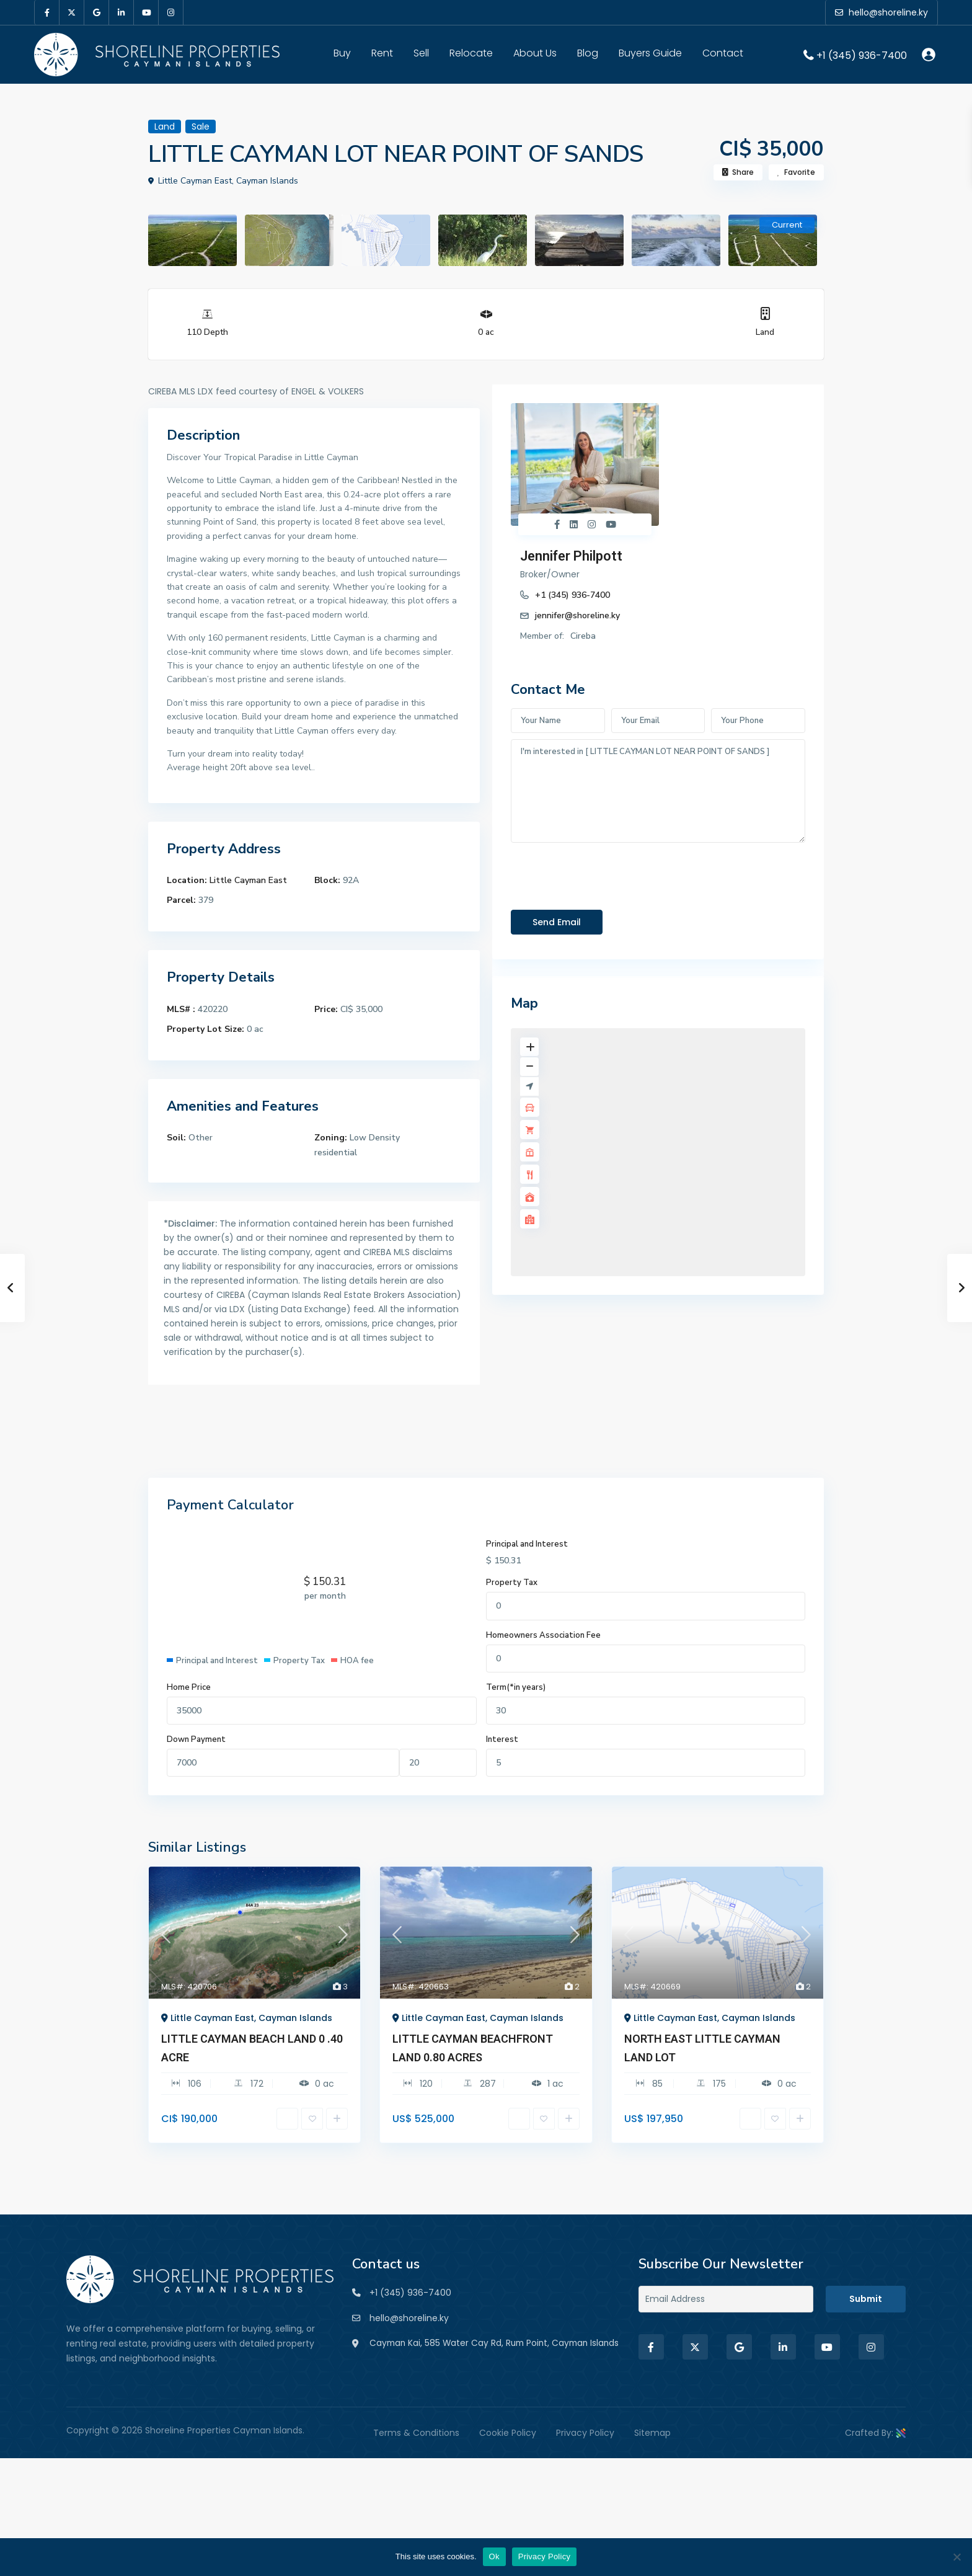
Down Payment (196, 1739)
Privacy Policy (585, 2442)
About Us (535, 53)
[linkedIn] (121, 12)
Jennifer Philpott (694, 411)
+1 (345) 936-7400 (861, 55)
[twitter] (72, 12)
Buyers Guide (650, 53)
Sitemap (652, 2442)
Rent (382, 53)
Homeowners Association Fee (543, 1635)
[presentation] (605, 749)
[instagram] (171, 12)
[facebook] (47, 12)
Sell (421, 53)
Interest (502, 1739)
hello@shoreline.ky (409, 2318)
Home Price (189, 1687)
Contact (722, 53)
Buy (342, 53)
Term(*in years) (516, 1687)
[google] (96, 12)
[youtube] (146, 12)
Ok (494, 2556)
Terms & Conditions (416, 2442)
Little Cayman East (248, 880)
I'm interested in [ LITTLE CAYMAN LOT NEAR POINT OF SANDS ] (658, 667)
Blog (587, 53)
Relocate (471, 53)
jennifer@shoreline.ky (700, 471)
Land (765, 332)
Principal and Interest (527, 1544)
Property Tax (511, 1582)
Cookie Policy (507, 2442)
